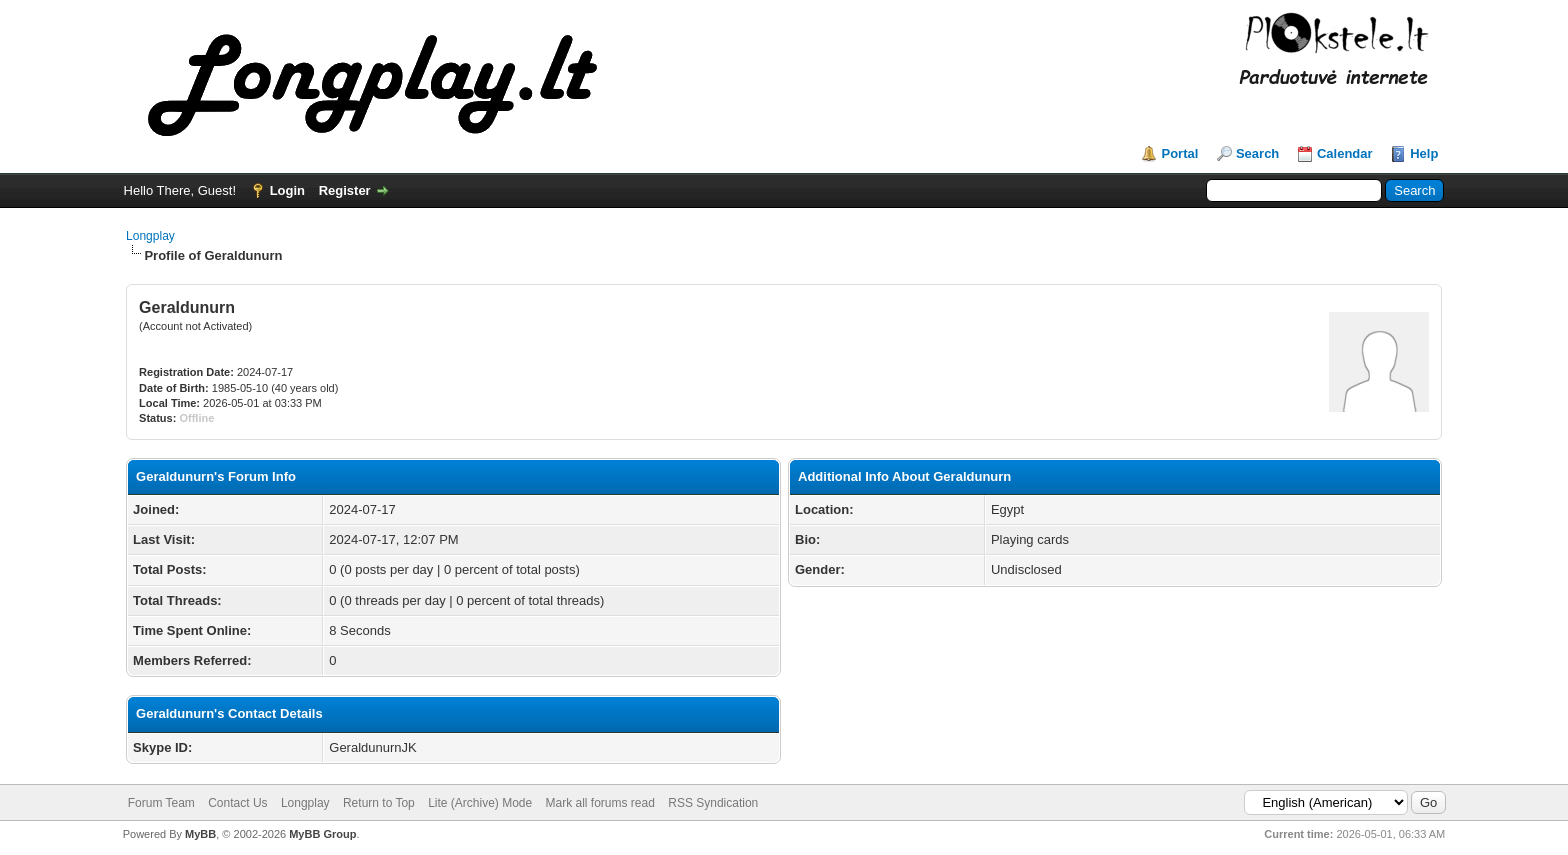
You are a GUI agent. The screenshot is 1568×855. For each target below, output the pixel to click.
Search (1257, 153)
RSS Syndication (713, 803)
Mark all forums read (600, 803)
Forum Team (161, 803)
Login (287, 190)
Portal (1179, 153)
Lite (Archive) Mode (480, 803)
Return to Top (379, 803)
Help (1424, 153)
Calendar (1345, 153)
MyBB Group (322, 834)
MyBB (200, 834)
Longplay (150, 236)
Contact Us (237, 803)
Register (345, 190)
